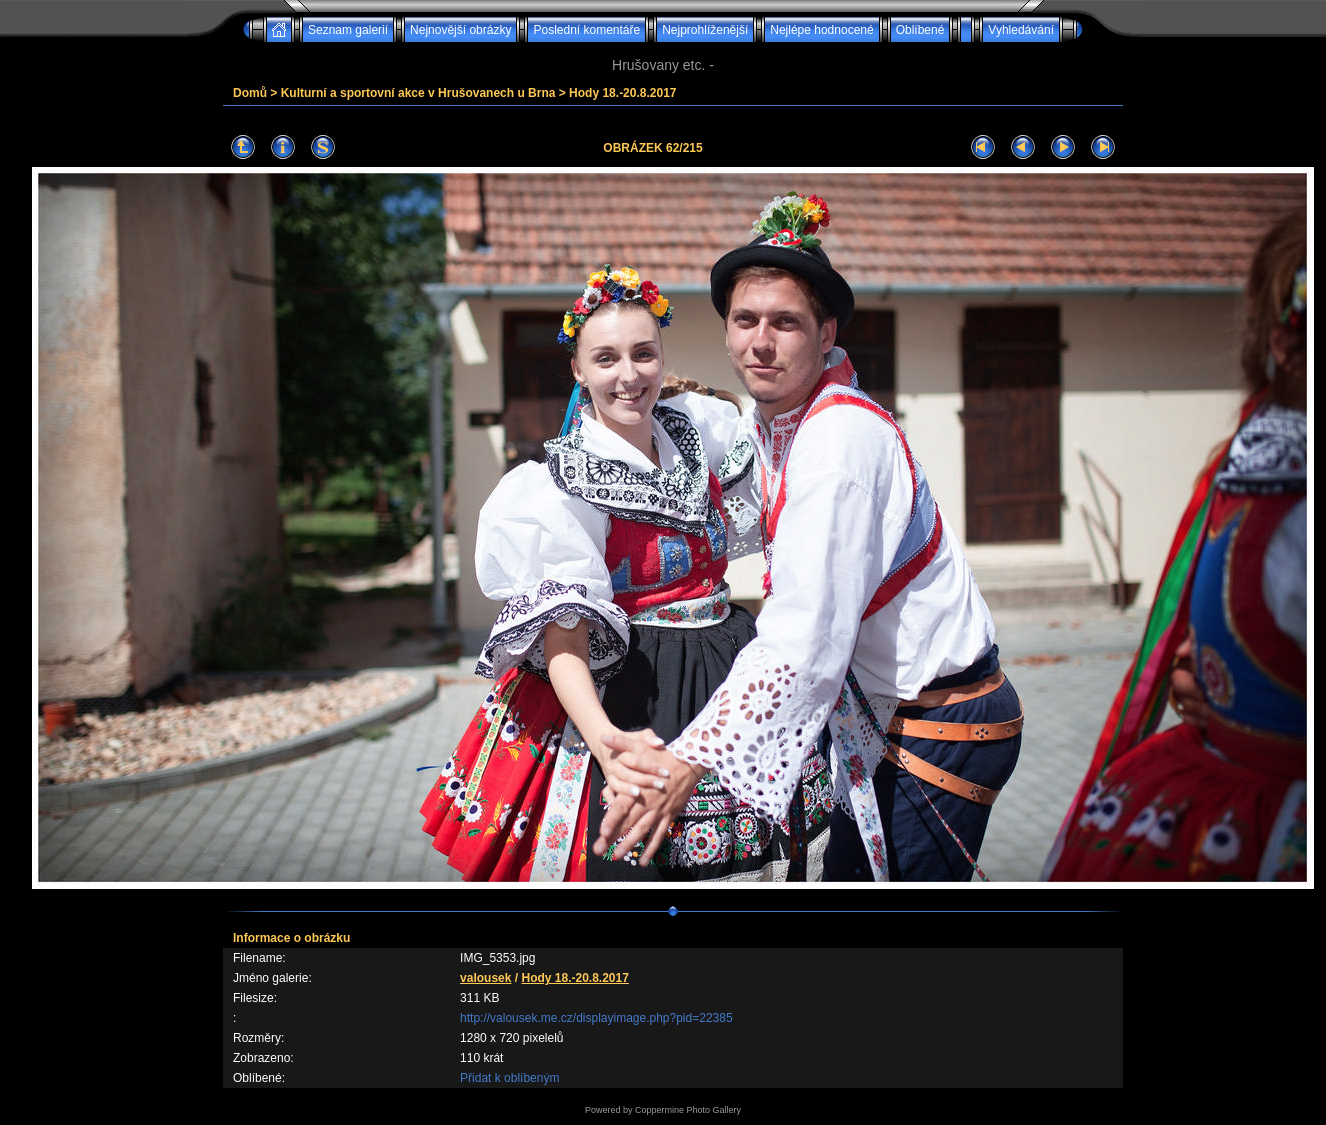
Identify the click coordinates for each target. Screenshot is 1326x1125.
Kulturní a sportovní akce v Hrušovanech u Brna (418, 93)
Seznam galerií (348, 30)
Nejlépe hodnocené (821, 30)
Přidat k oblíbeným (509, 1078)
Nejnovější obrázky (460, 30)
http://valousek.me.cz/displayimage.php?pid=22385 (596, 1018)
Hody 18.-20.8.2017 (622, 93)
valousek (485, 978)
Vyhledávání (1021, 30)
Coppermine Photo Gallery (688, 1110)
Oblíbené (920, 30)
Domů (250, 93)
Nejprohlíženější (705, 30)
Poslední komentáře (586, 30)
